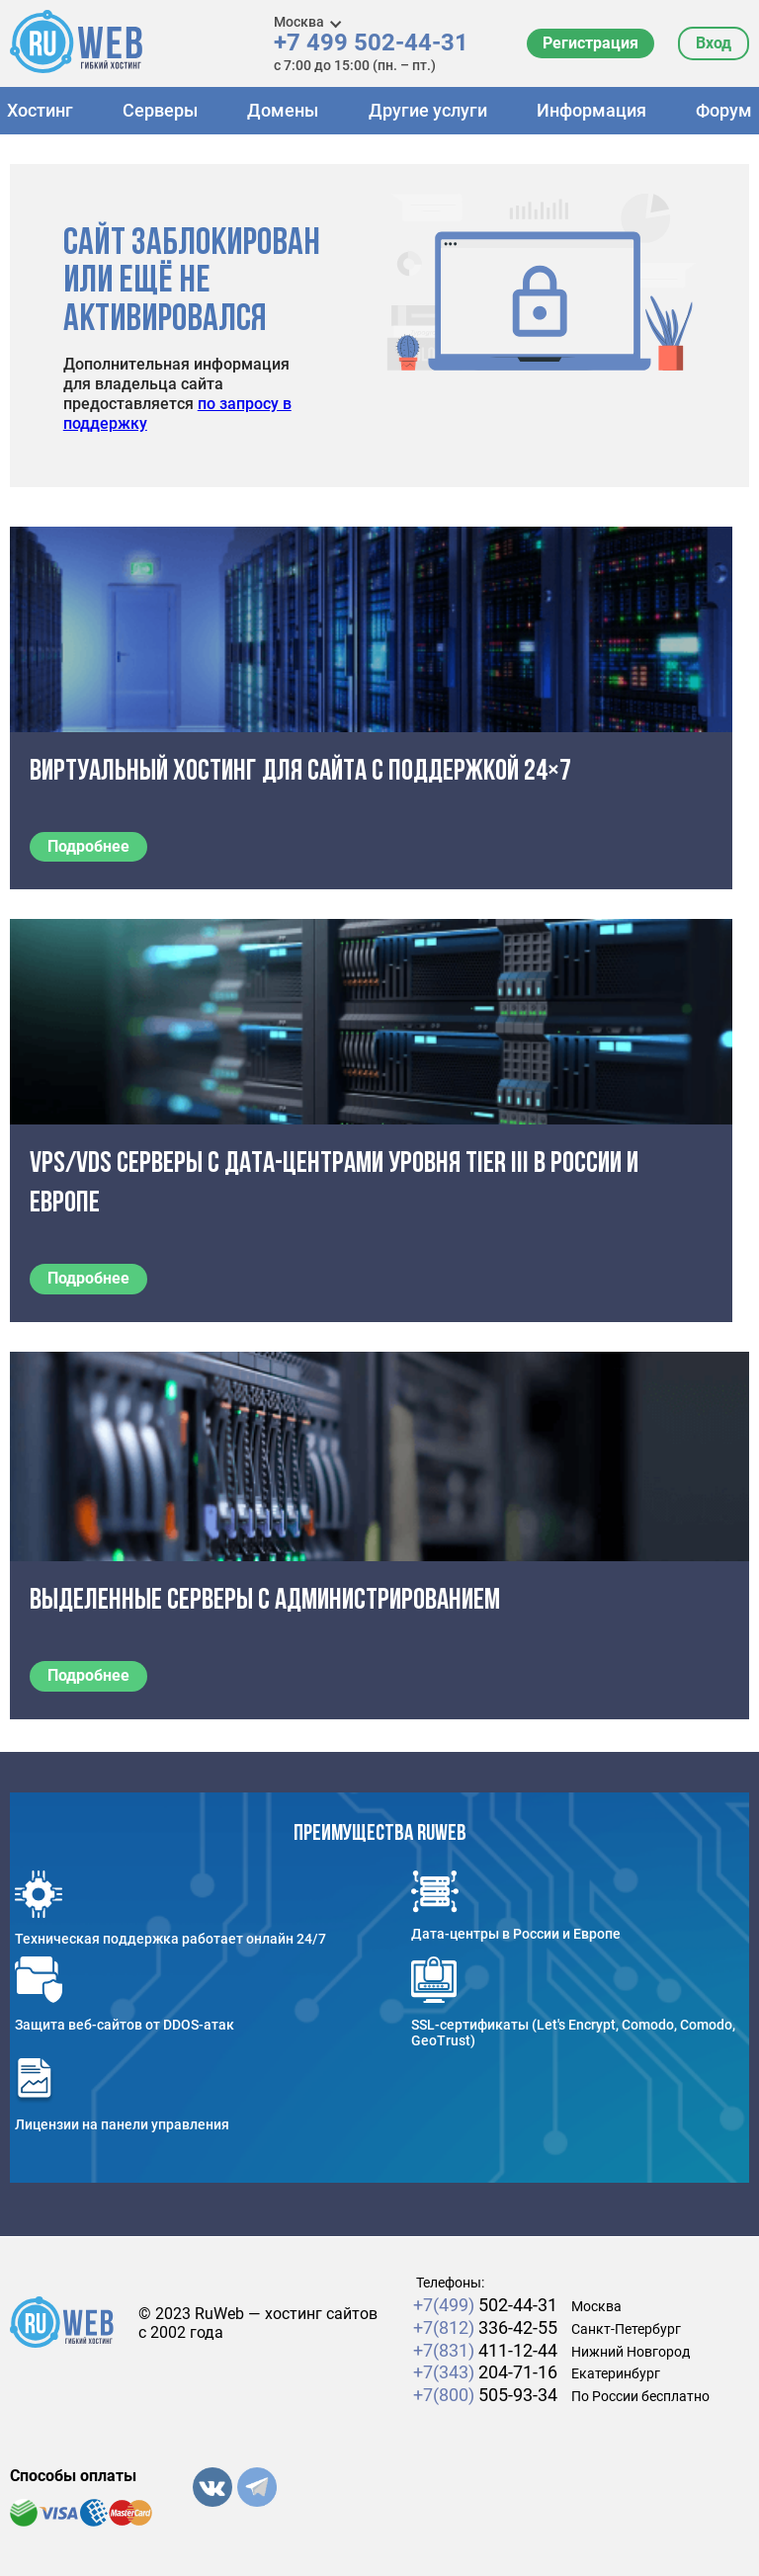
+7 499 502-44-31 (371, 43)
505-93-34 (485, 2394)
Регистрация (590, 43)
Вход (713, 43)
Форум (724, 110)
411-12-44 (485, 2350)
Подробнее (88, 846)
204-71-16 (485, 2372)
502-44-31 (485, 2304)
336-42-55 (485, 2327)
